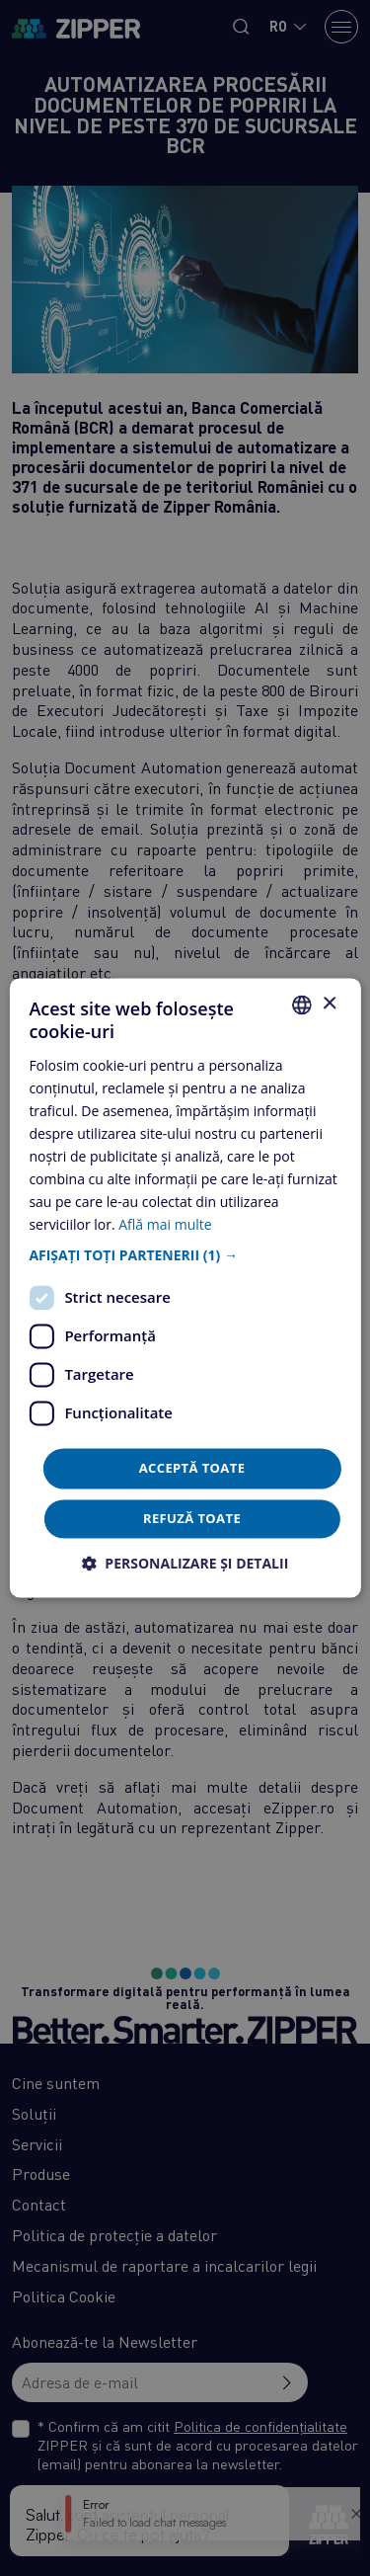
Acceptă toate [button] (192, 1468)
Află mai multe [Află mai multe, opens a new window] (164, 1225)
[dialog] (185, 1288)
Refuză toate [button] (192, 1519)
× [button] (329, 1004)
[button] (184, 1255)
